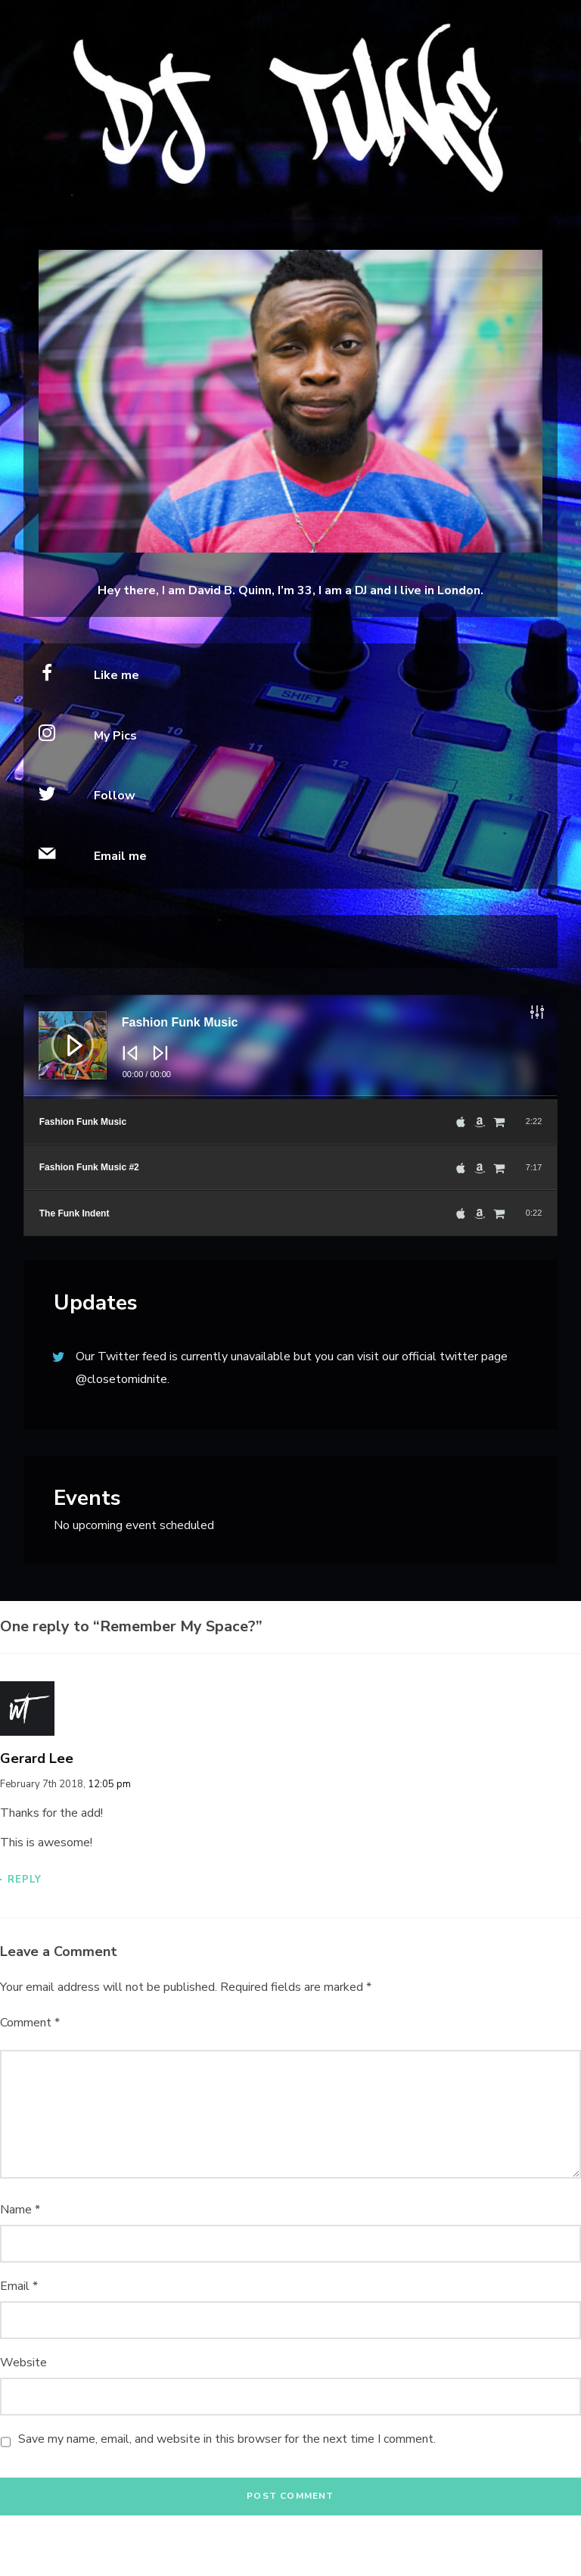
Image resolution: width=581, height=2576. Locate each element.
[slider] (291, 1097)
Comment (30, 2022)
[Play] (61, 1033)
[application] (290, 1047)
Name (20, 2209)
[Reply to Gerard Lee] (290, 1878)
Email (19, 2286)
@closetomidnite (121, 1379)
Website (23, 2362)
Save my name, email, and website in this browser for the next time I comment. (227, 2439)
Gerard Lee (36, 1758)
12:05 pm (109, 1784)
